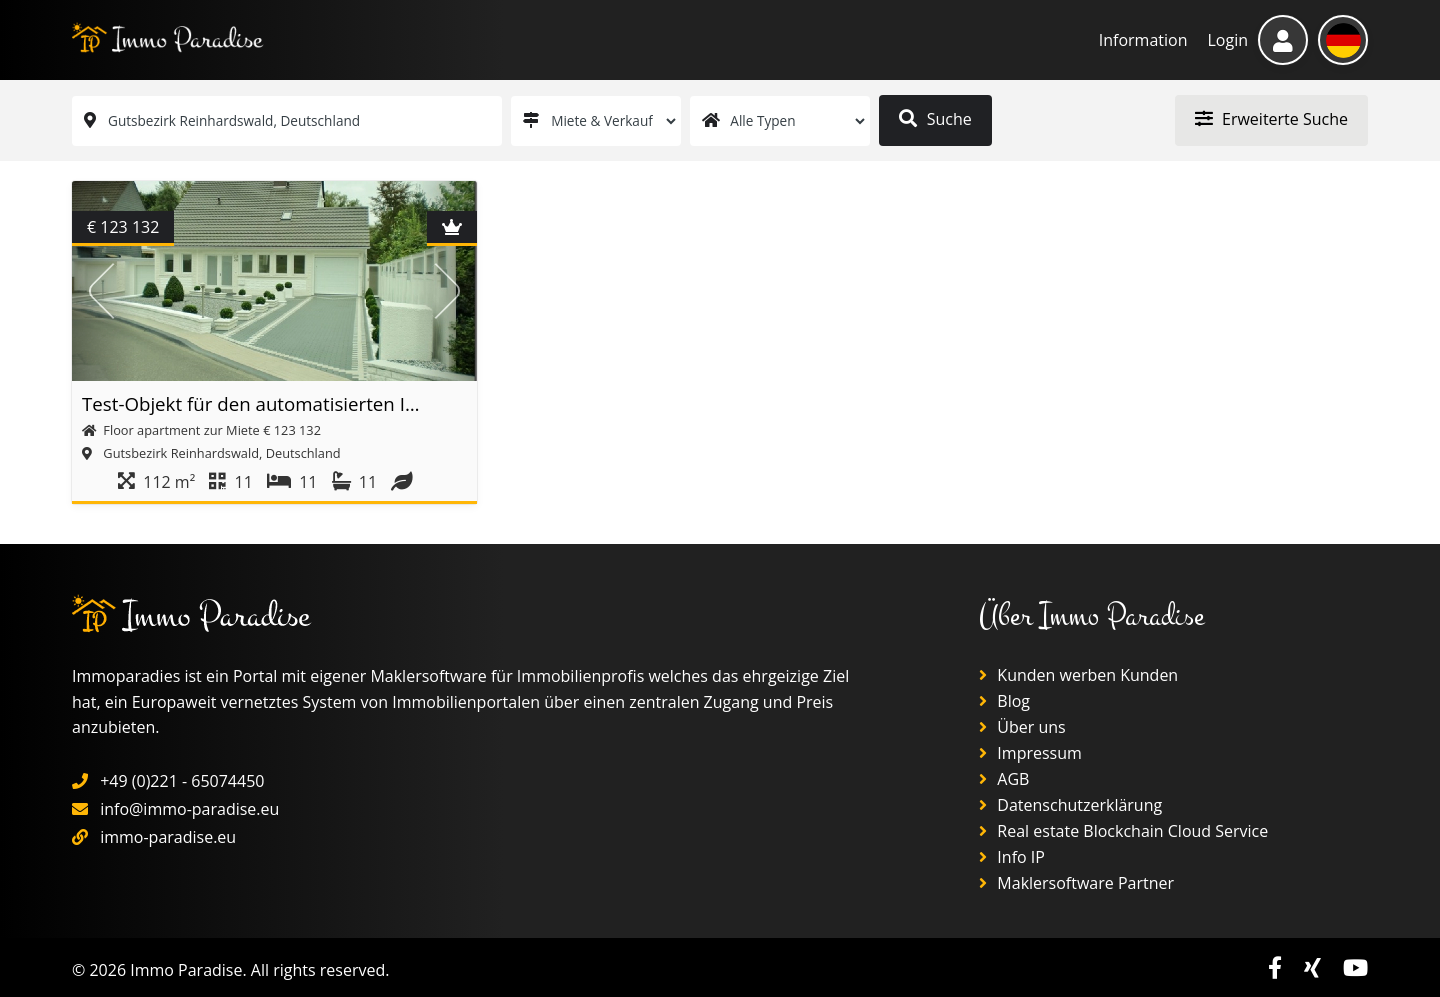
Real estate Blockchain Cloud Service (1123, 831)
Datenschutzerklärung (1070, 805)
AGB (1004, 779)
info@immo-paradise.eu (189, 809)
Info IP (1012, 857)
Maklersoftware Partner (1076, 883)
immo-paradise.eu (168, 837)
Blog (1004, 701)
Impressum (1030, 753)
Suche (935, 119)
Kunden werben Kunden (1078, 675)
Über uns (1022, 727)
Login (1227, 40)
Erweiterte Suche (1271, 119)
